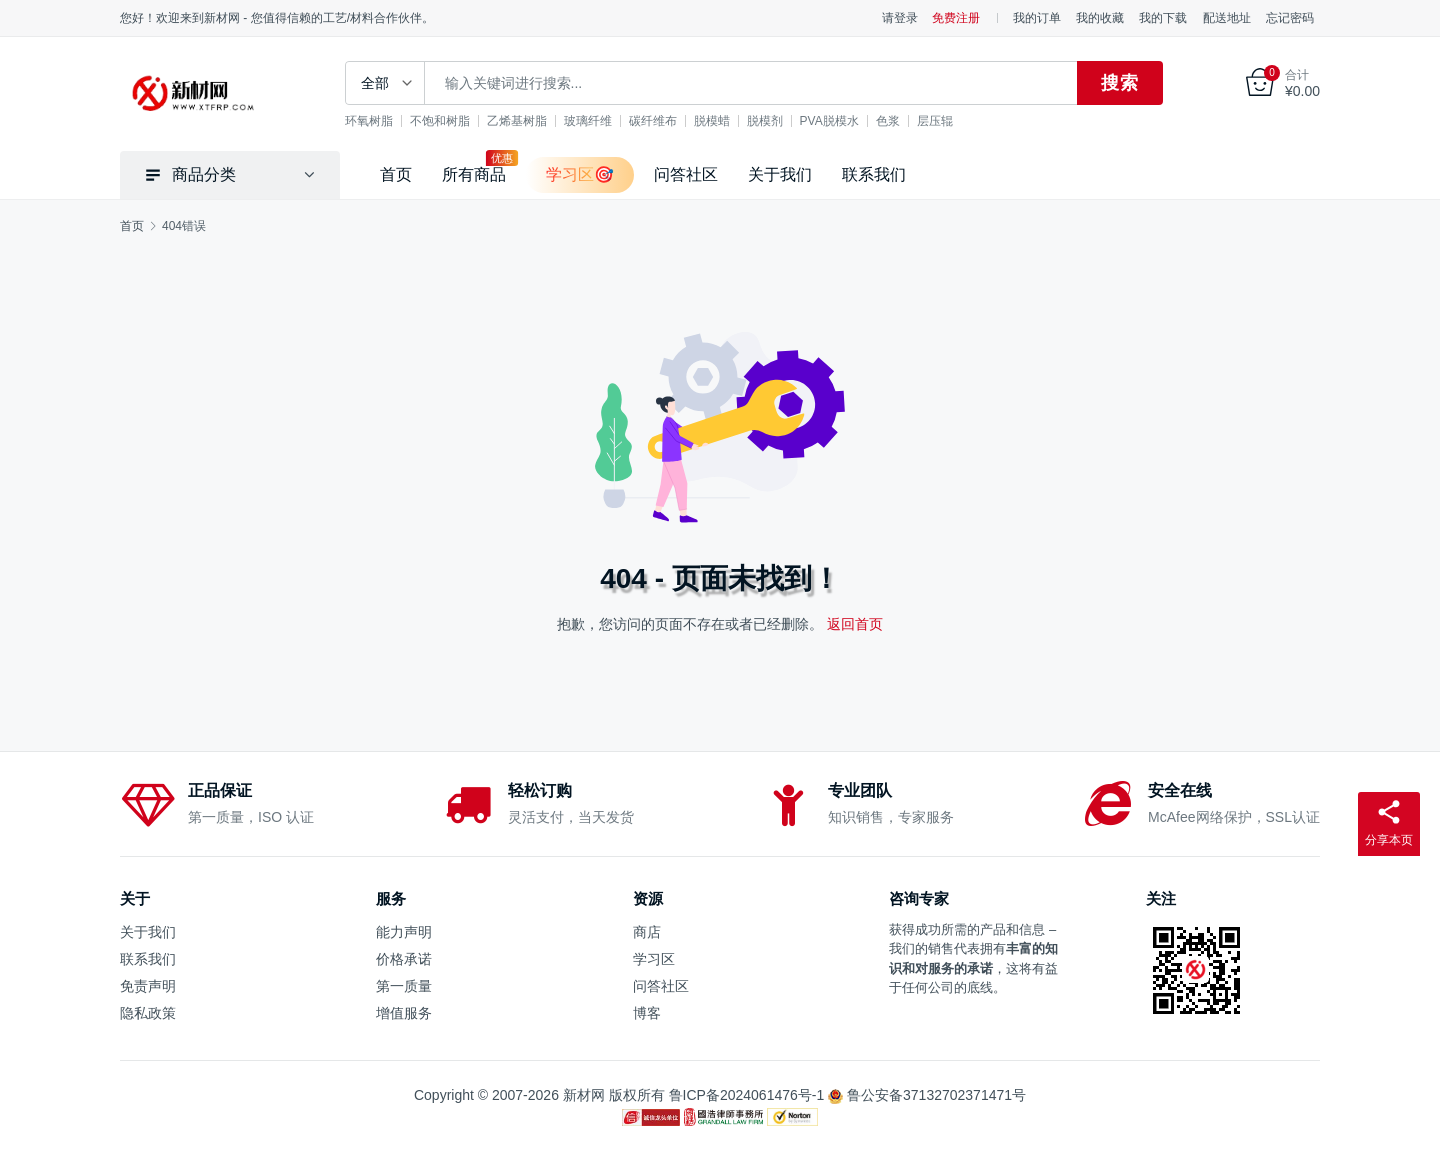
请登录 (900, 18)
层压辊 (935, 121)
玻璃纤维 (588, 121)
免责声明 (148, 986)
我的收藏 (1100, 18)
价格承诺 (404, 959)
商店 (647, 932)
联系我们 (874, 174)
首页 (396, 174)
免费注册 (956, 18)
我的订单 (1037, 18)
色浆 (888, 121)
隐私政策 (148, 1013)
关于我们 (780, 174)
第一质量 (404, 986)
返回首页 (855, 624)
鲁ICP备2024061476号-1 (747, 1095)
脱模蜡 (712, 121)
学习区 (654, 959)
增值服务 (404, 1013)
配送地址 (1227, 18)
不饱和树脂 (440, 121)
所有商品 (474, 174)
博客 (647, 1013)
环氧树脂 (369, 121)
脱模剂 (765, 121)
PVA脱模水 (829, 121)
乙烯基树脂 (517, 121)
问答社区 (686, 174)
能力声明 (404, 932)
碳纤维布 (653, 121)
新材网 (584, 1095)
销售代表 (954, 948)
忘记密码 (1290, 18)
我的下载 (1163, 18)
